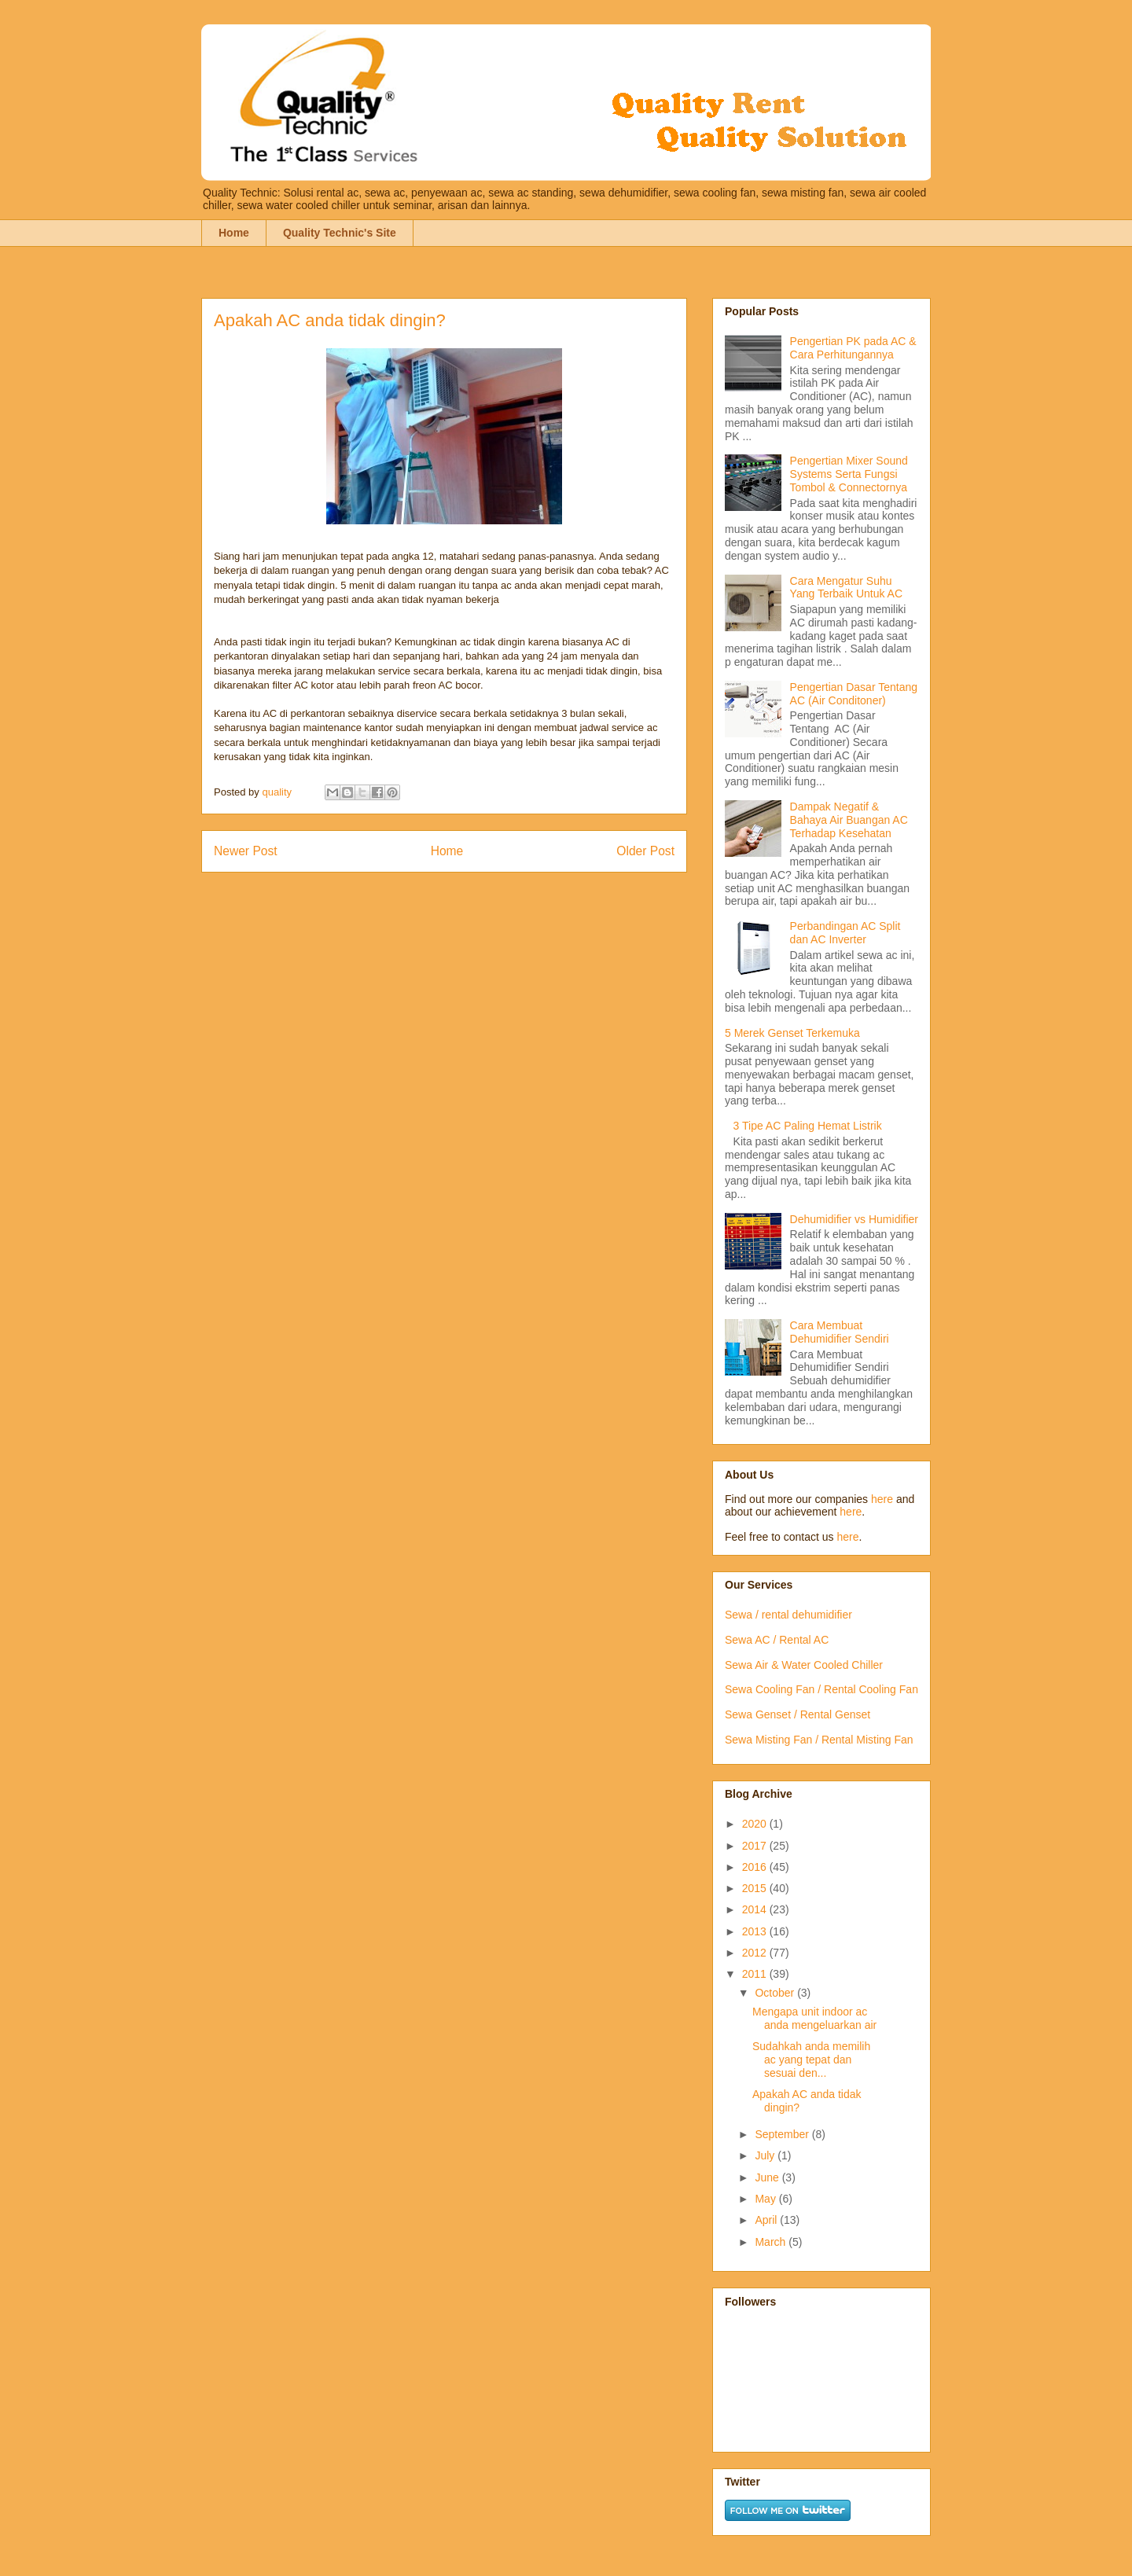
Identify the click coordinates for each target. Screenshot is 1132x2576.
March (771, 2242)
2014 (756, 1909)
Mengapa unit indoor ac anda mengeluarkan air (814, 2018)
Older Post (645, 851)
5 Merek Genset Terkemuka (792, 1033)
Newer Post (245, 851)
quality (278, 792)
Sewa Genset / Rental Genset (797, 1714)
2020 (756, 1823)
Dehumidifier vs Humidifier (854, 1219)
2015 (756, 1888)
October (776, 1992)
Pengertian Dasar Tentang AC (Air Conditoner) (853, 694)
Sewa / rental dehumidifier (788, 1614)
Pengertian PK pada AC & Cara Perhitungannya (853, 348)
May (766, 2198)
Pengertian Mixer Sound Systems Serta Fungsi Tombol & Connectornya (849, 474)
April (767, 2220)
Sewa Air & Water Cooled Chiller (804, 1665)
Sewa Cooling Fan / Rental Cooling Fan (821, 1689)
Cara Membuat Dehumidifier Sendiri (839, 1332)
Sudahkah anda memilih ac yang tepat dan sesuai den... (811, 2059)
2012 (756, 1952)
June (768, 2177)
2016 (756, 1867)
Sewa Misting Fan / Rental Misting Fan (819, 1739)
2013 (756, 1931)
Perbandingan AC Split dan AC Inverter (845, 933)
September (783, 2134)
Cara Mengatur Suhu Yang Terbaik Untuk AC (846, 588)
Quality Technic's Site (339, 232)
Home (234, 232)
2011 (756, 1974)
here (882, 1499)
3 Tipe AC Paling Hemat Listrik (807, 1125)
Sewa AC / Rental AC (777, 1639)
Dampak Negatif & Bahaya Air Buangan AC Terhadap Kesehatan (849, 820)
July (766, 2155)
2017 (756, 1845)
